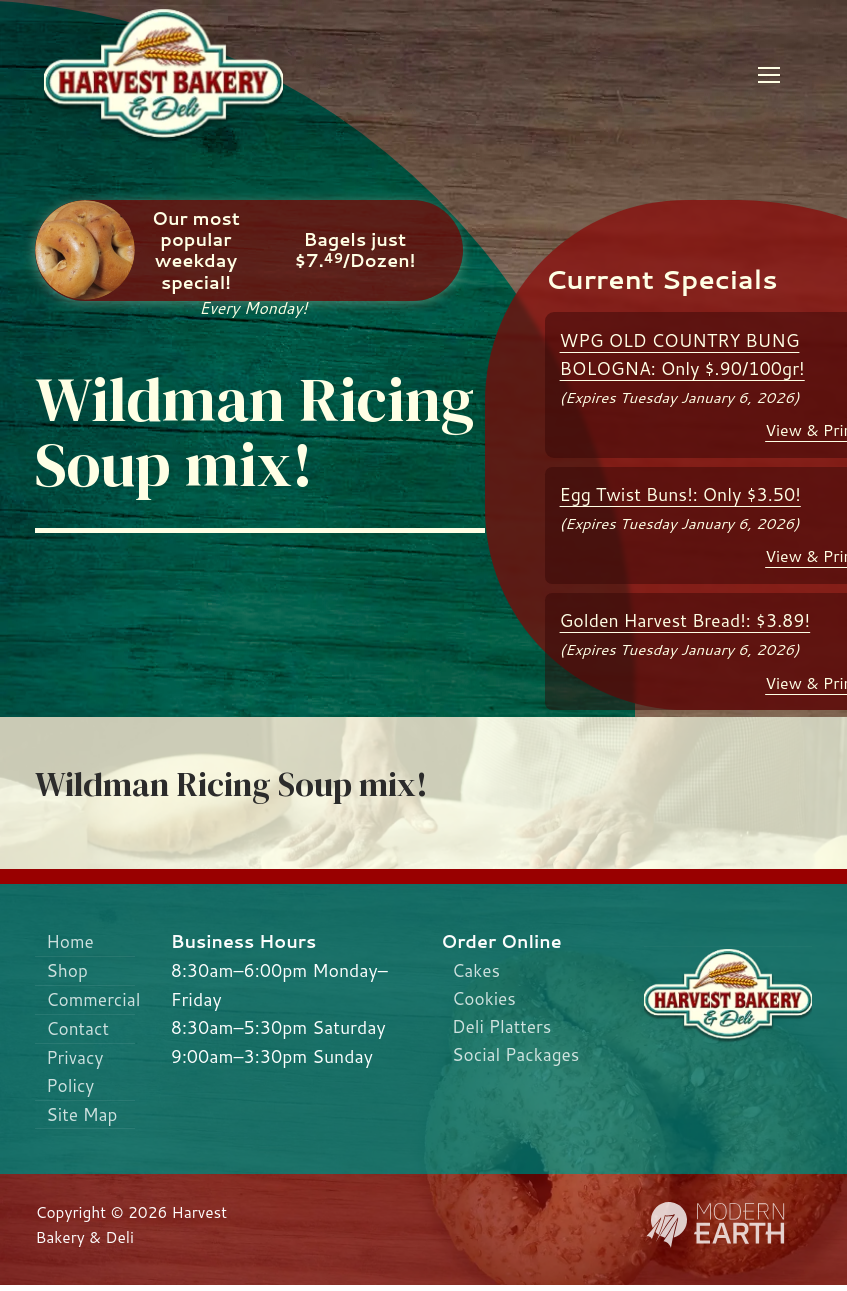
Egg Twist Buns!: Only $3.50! (680, 494)
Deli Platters (503, 1027)
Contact (79, 1030)
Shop (68, 971)
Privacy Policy (76, 1075)
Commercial (91, 1001)
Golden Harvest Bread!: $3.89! (685, 620)
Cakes (476, 970)
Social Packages (517, 1056)
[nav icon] (769, 75)
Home (71, 941)
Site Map (83, 1118)
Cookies (485, 999)
